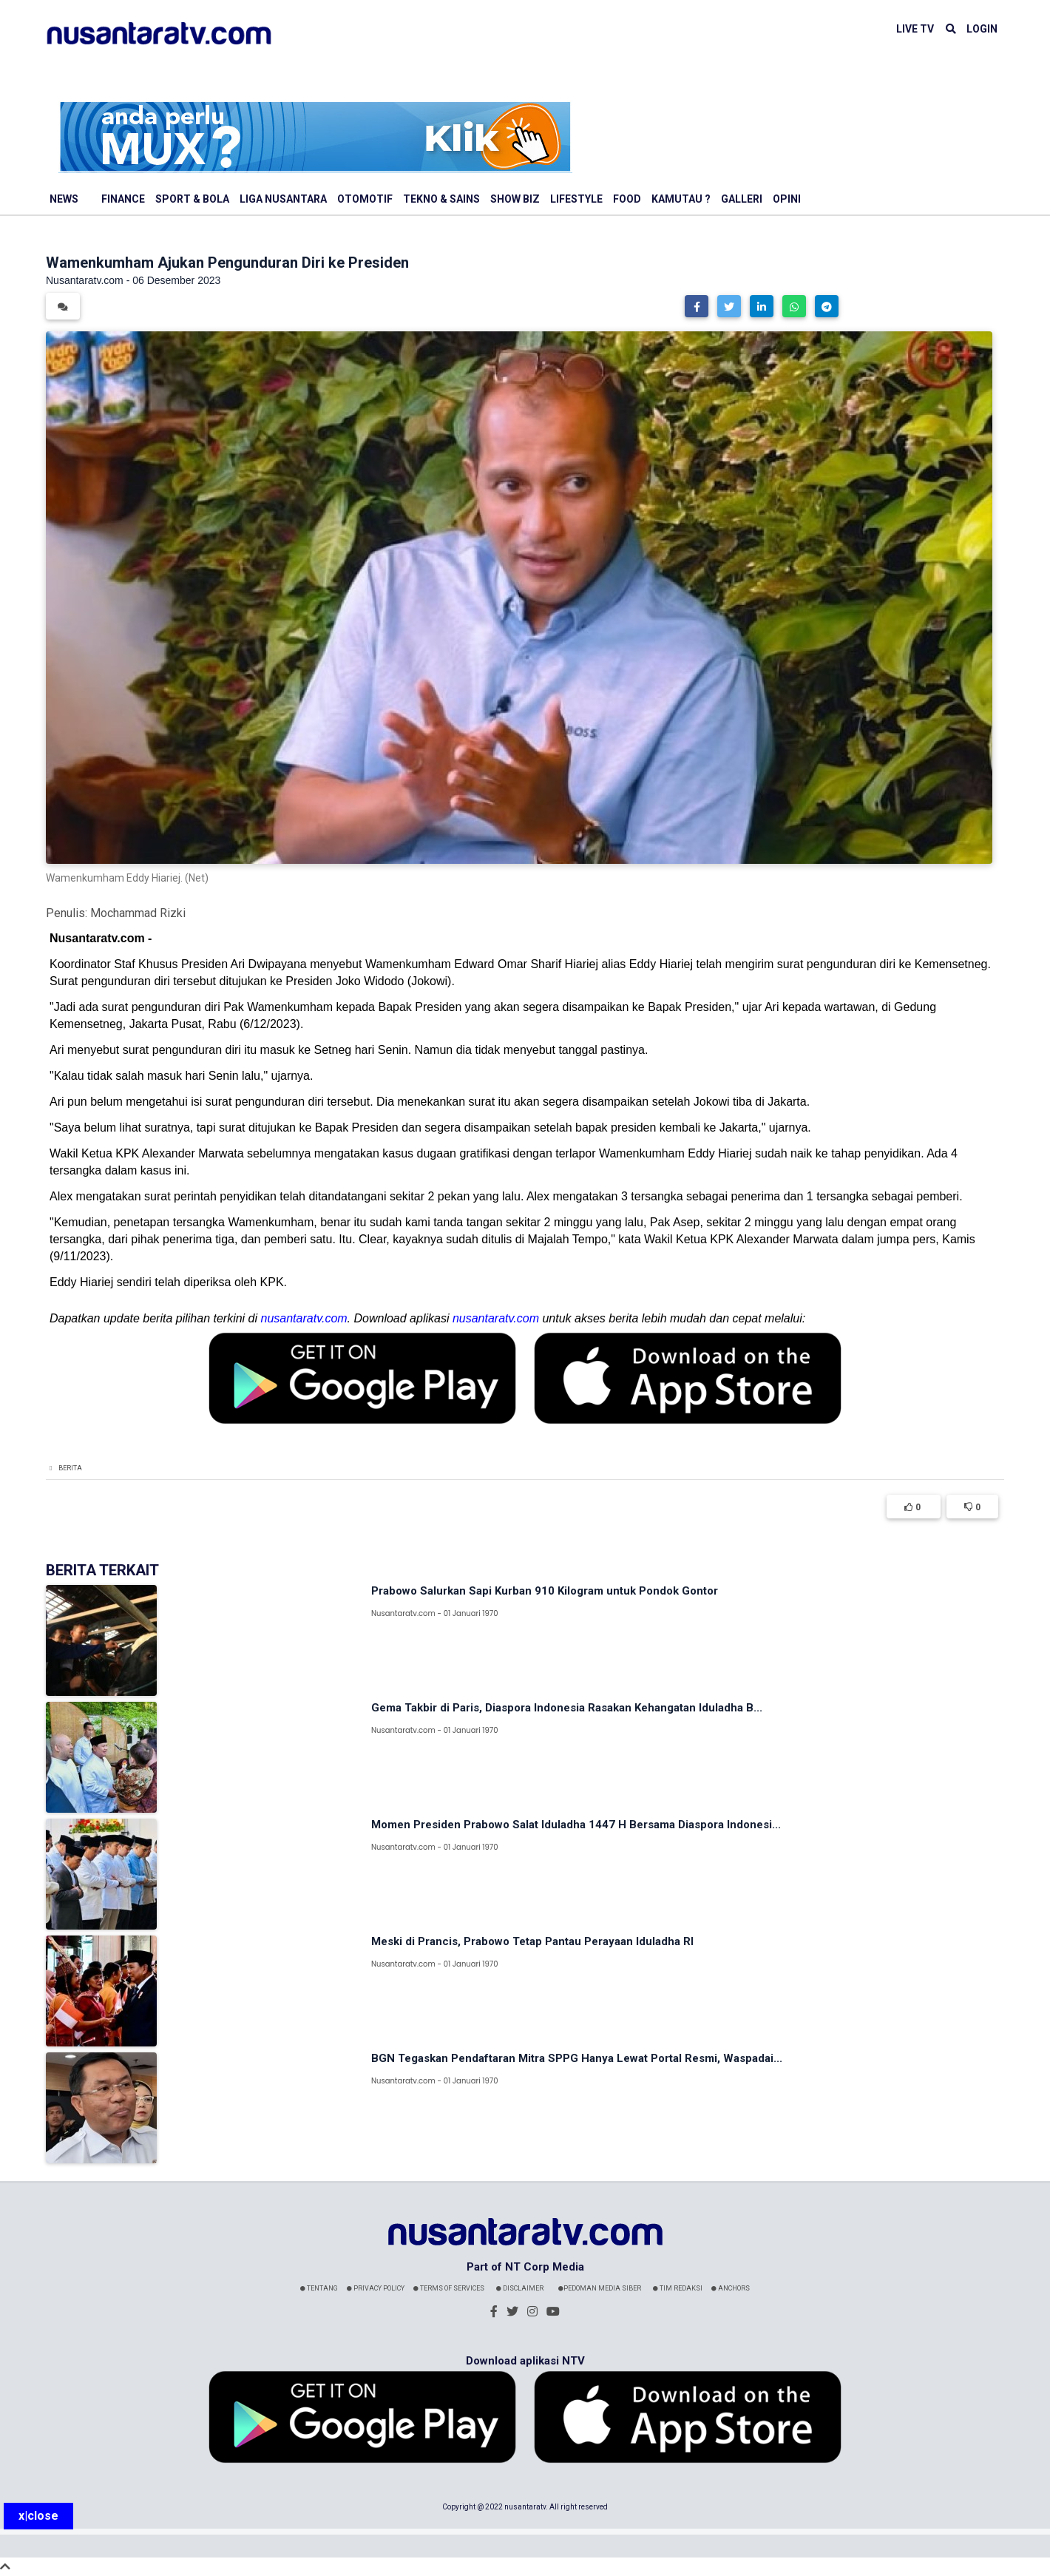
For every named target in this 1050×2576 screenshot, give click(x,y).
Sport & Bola (192, 199)
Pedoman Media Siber (599, 2288)
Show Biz (515, 199)
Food (627, 199)
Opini (787, 199)
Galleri (741, 199)
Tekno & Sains (441, 199)
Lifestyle (576, 199)
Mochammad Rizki (138, 913)
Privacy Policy (375, 2288)
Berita (70, 1468)
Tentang (319, 2288)
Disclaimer (519, 2288)
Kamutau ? (681, 199)
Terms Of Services (448, 2288)
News (64, 199)
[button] (696, 306)
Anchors (730, 2288)
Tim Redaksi (677, 2288)
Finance (123, 199)
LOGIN (982, 29)
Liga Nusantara (283, 199)
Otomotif (365, 199)
